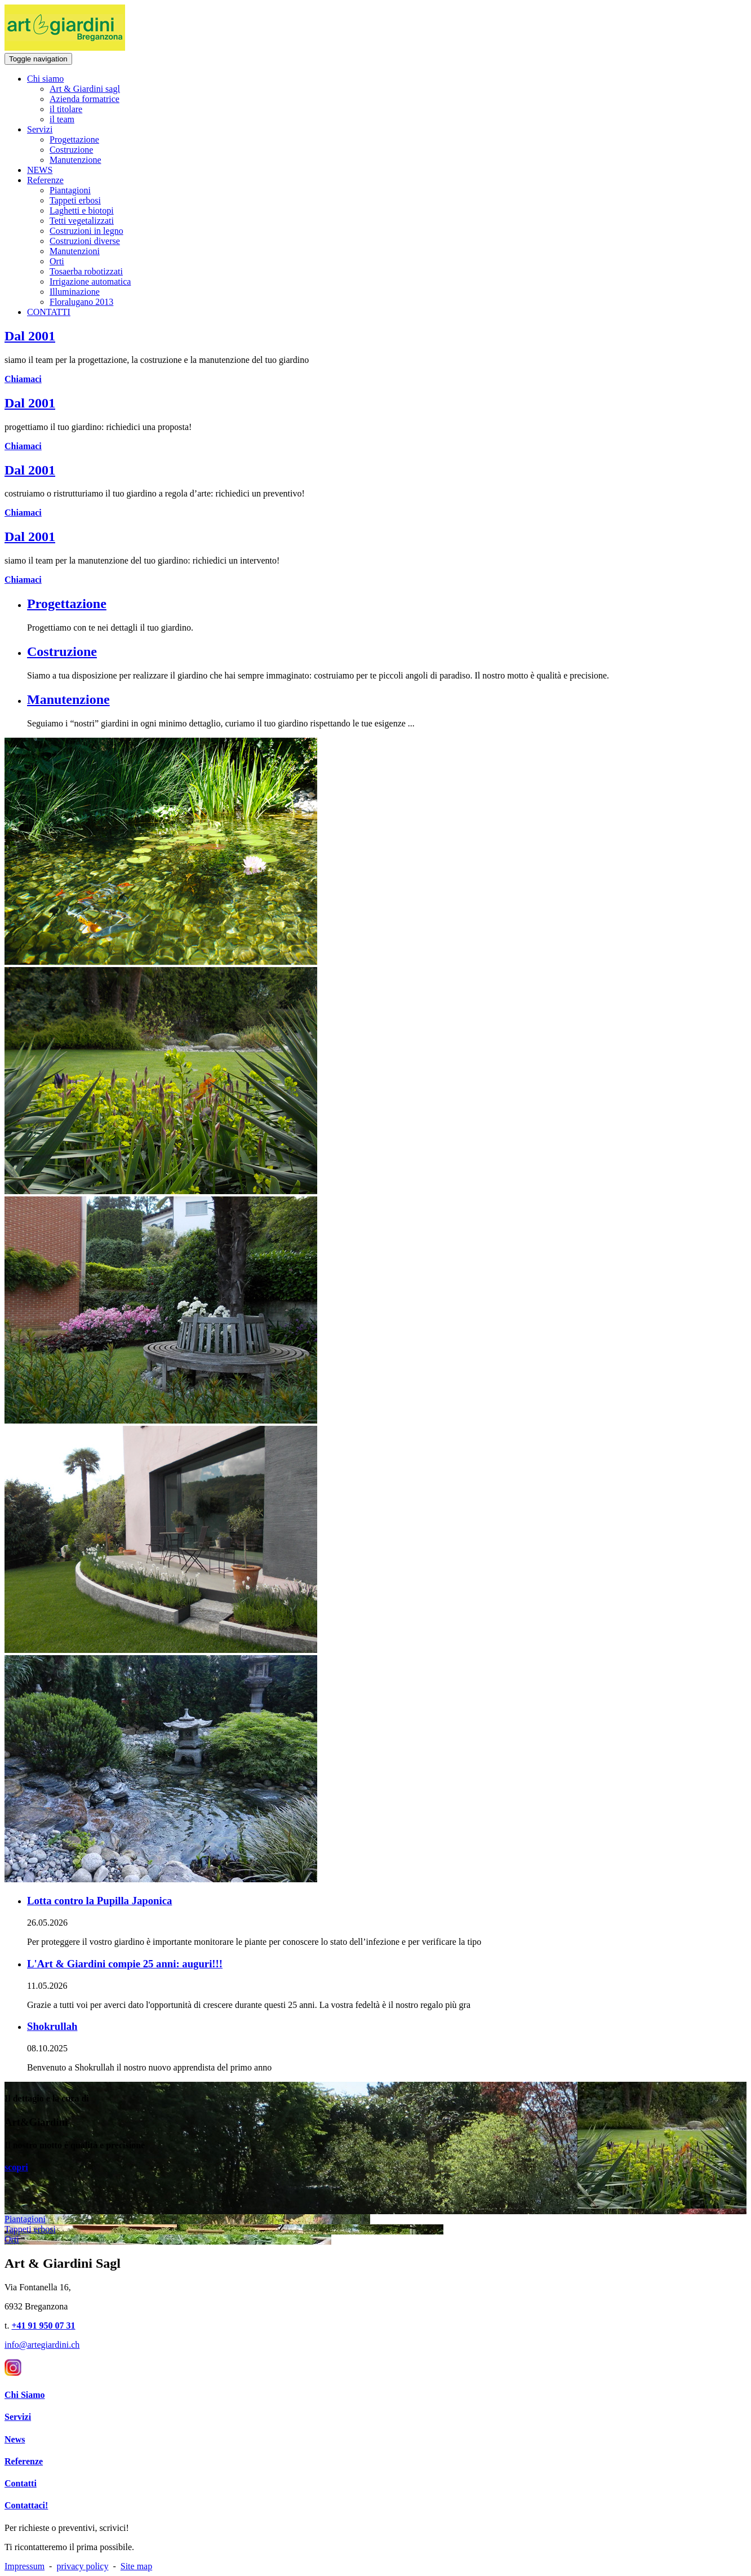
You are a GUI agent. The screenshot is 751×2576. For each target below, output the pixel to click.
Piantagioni (70, 190)
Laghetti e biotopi (82, 210)
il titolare (66, 109)
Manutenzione (75, 160)
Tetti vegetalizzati (82, 220)
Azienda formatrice (84, 99)
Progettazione (74, 139)
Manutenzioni (75, 251)
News (15, 2439)
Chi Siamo (25, 2395)
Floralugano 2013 (81, 302)
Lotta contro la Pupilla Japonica (99, 1900)
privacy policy (82, 2566)
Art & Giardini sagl (85, 89)
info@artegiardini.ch (42, 2344)
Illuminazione (75, 291)
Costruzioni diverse (85, 241)
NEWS (39, 170)
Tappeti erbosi (75, 200)
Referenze (45, 180)
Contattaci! (26, 2505)
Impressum (25, 2566)
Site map (136, 2566)
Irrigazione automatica (90, 281)
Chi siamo (45, 78)
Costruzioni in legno (86, 231)
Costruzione (71, 149)
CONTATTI (48, 312)
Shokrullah (52, 2026)
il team (62, 119)
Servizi (39, 129)
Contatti (21, 2483)
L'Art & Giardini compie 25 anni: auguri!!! (125, 1964)
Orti (57, 261)
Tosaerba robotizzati (86, 271)
